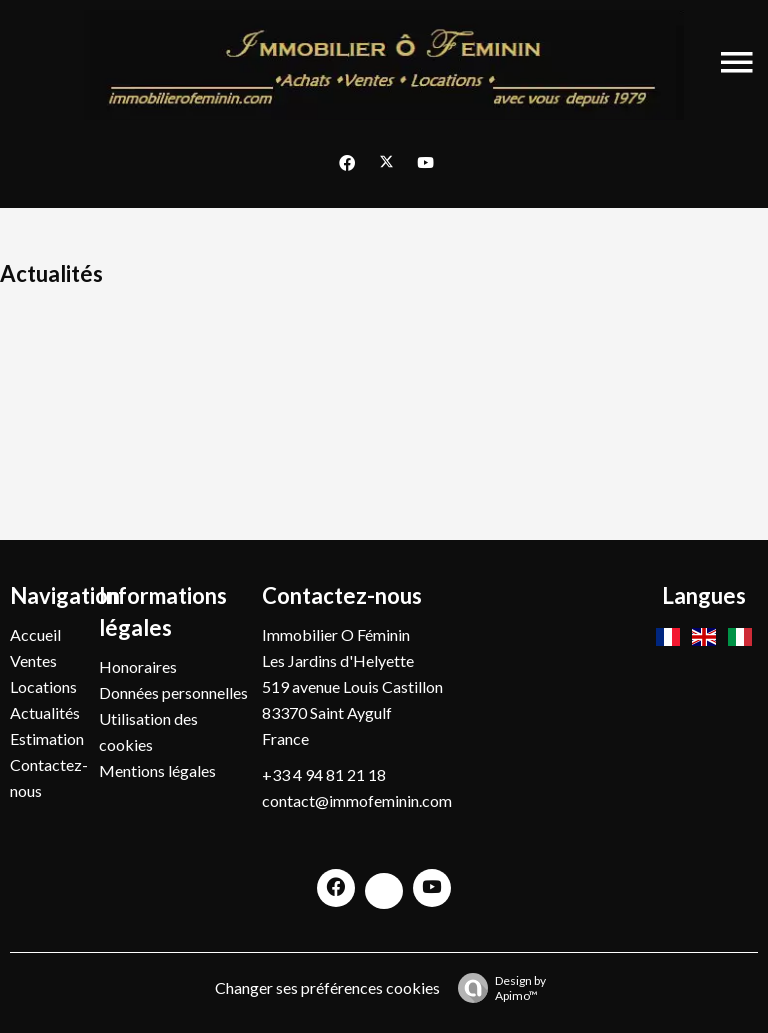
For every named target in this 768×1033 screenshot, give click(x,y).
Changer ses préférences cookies (327, 987)
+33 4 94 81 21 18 (324, 774)
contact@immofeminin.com (357, 800)
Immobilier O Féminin (336, 634)
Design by (497, 988)
